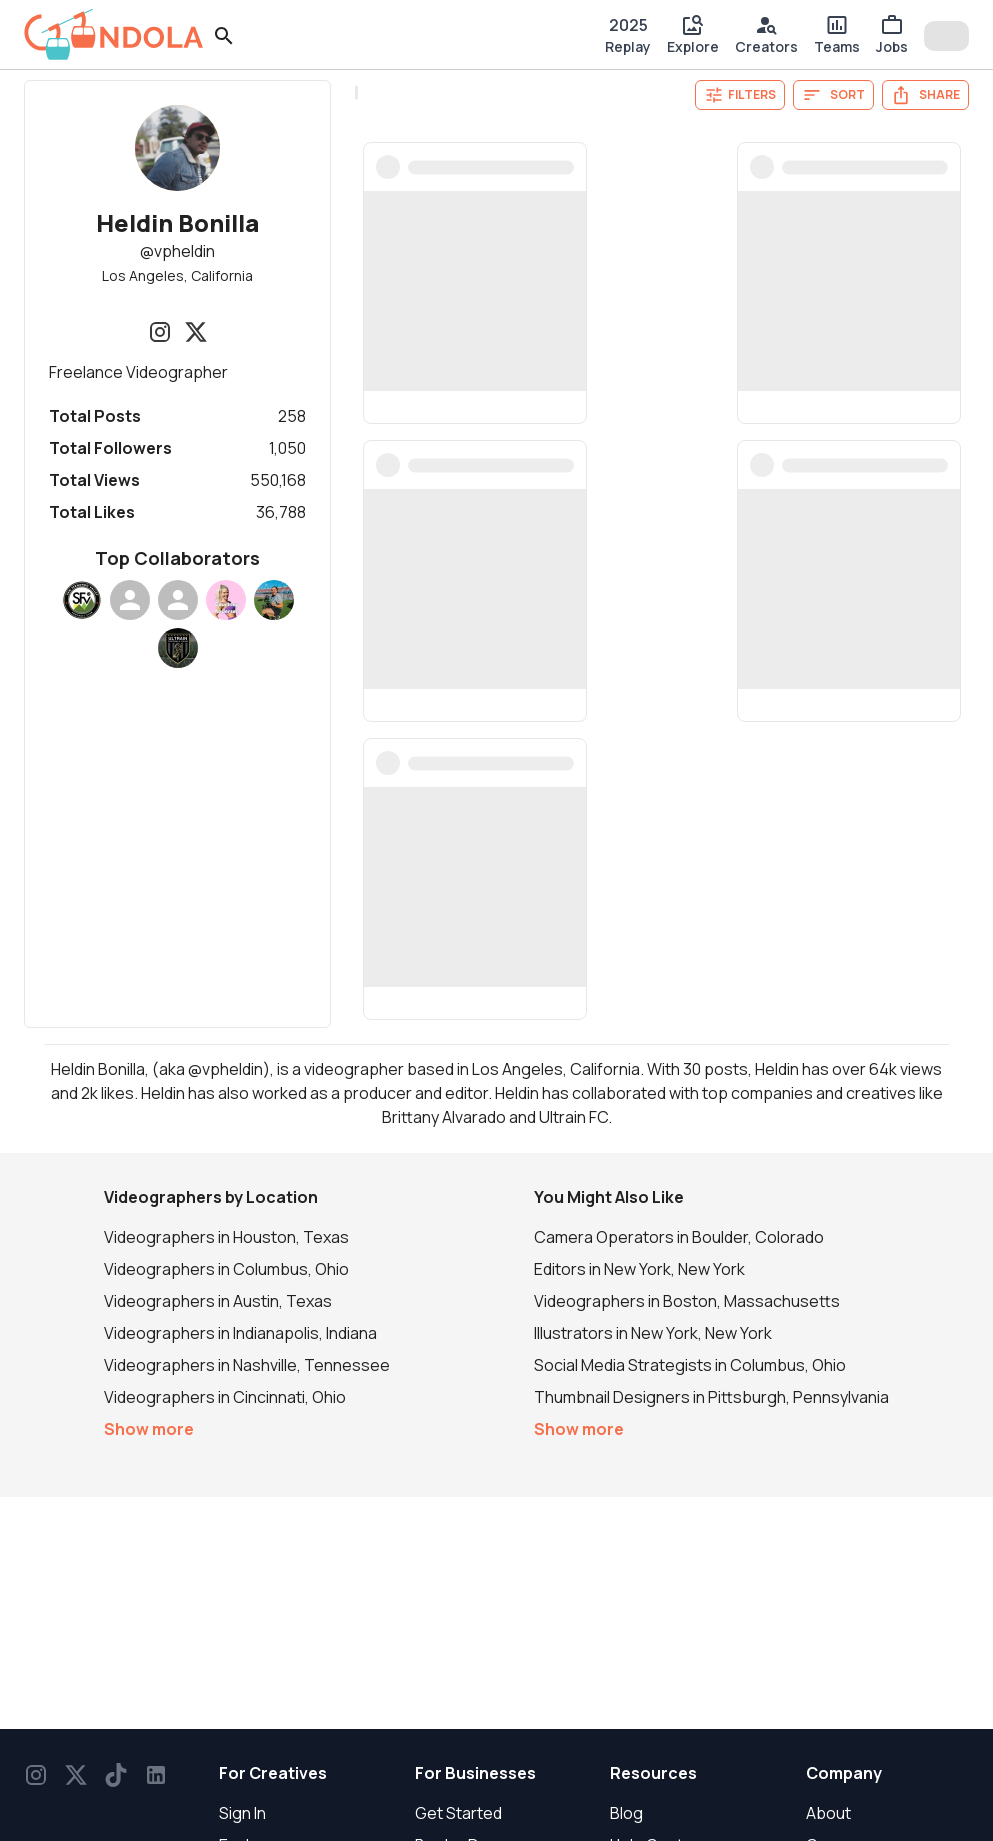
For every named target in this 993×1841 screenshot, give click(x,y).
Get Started (458, 1813)
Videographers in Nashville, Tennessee (247, 1365)
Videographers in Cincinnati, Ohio (225, 1397)
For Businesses (475, 1773)
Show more (149, 1429)
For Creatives (273, 1773)
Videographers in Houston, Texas (226, 1237)
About (828, 1813)
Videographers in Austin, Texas (218, 1301)
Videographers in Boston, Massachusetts (687, 1301)
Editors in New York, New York (639, 1269)
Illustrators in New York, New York (653, 1333)
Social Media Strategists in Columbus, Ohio (690, 1365)
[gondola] (114, 34)
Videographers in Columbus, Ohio (226, 1269)
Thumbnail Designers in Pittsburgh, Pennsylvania (711, 1397)
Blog (626, 1813)
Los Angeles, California (177, 275)
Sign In (242, 1813)
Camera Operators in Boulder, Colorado (679, 1237)
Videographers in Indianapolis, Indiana (240, 1333)
